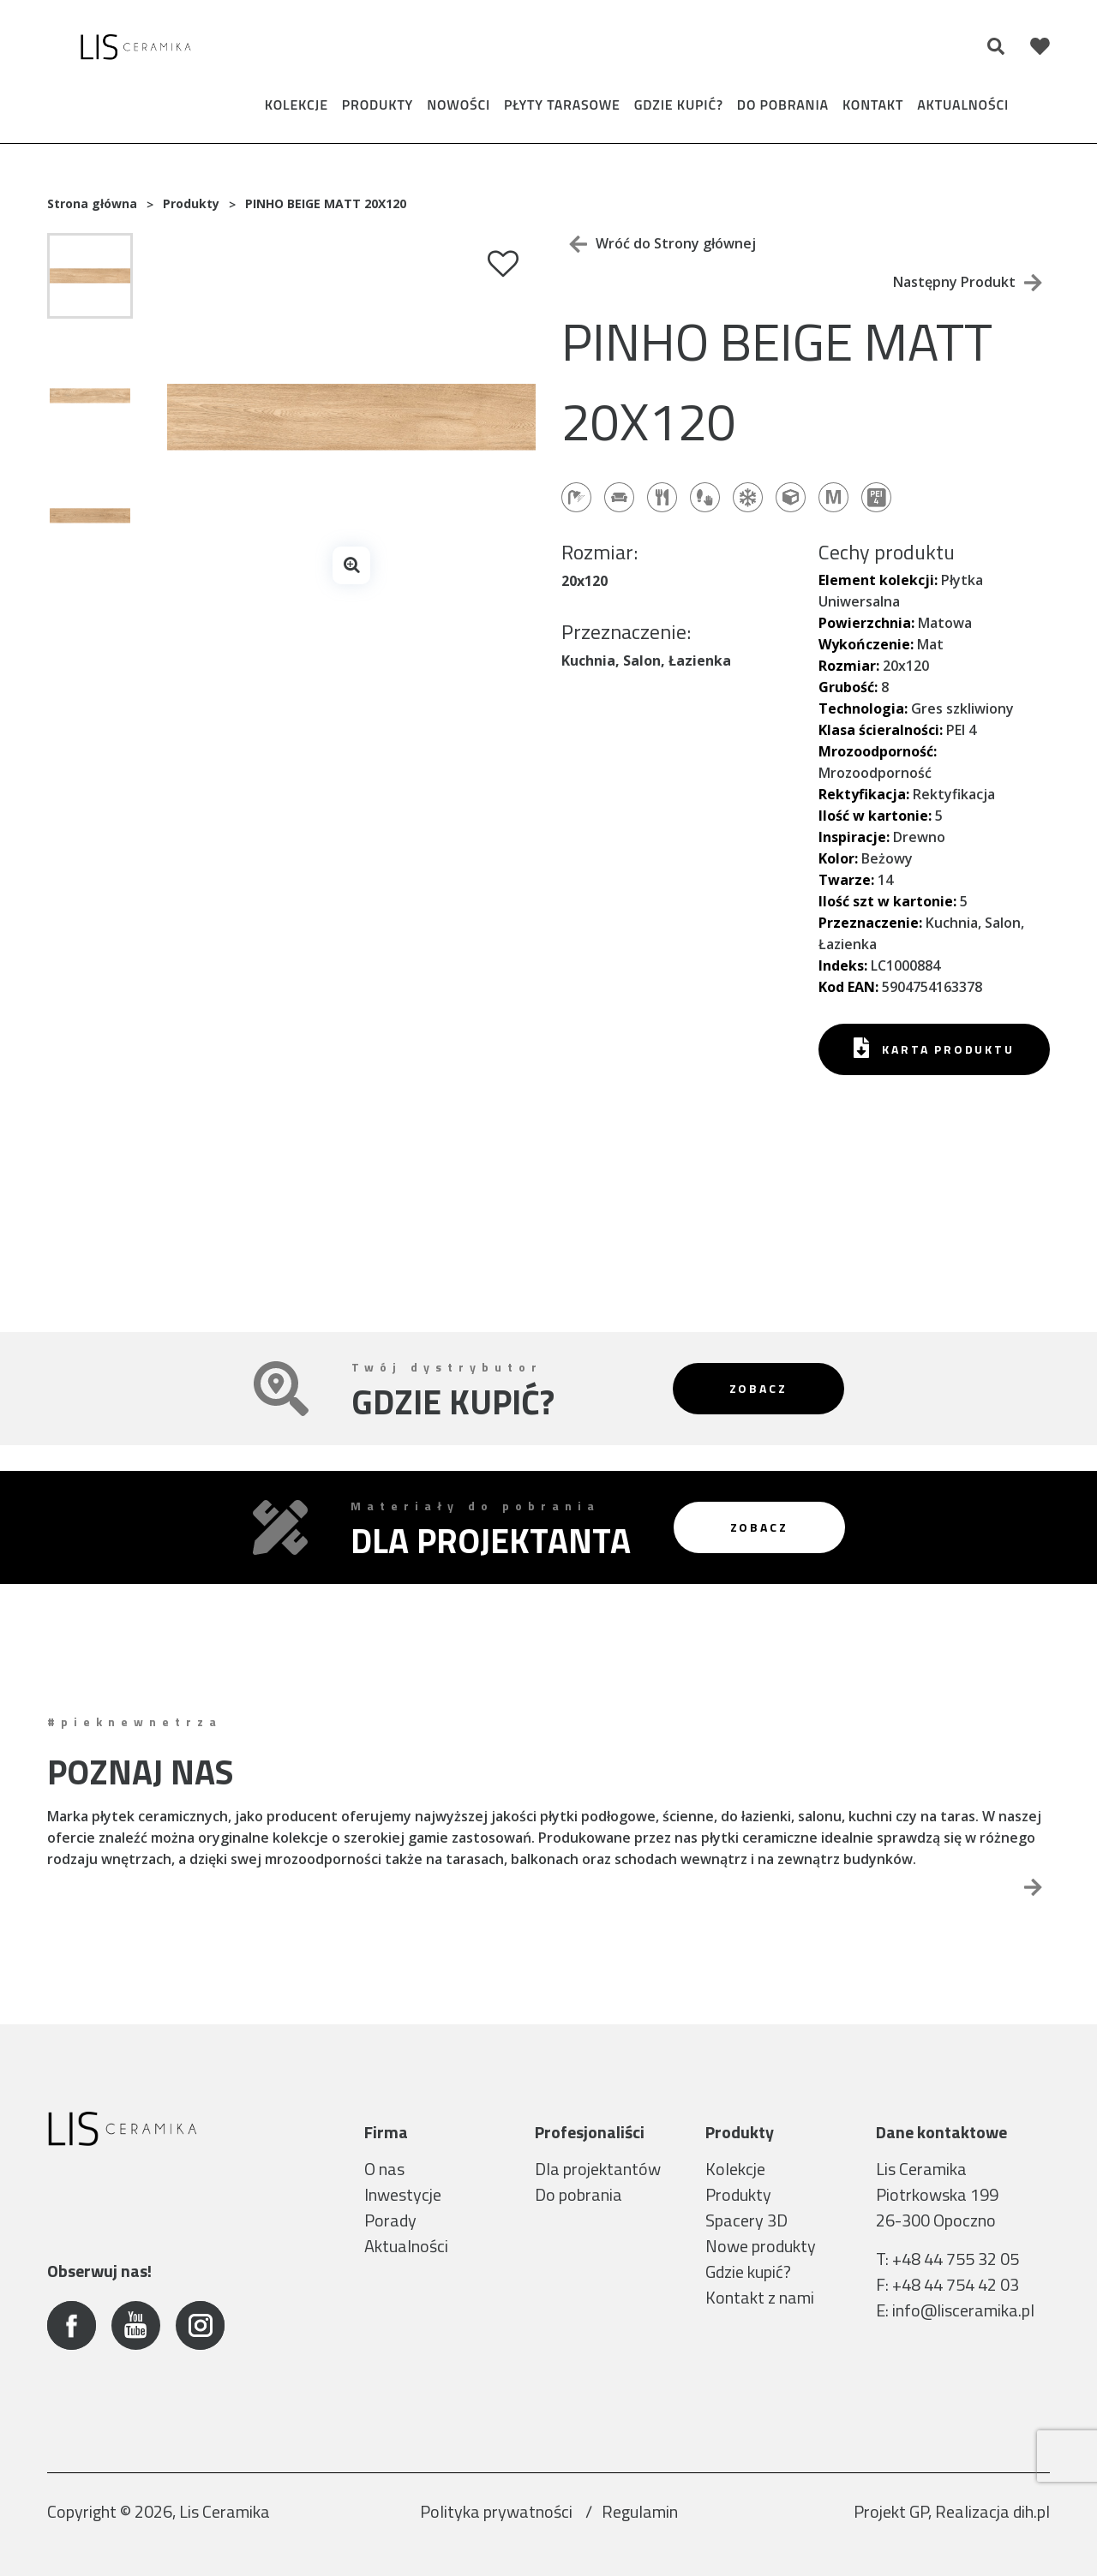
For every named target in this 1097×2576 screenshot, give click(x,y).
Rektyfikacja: (863, 794)
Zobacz (758, 1388)
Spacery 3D (746, 2220)
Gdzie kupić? (678, 104)
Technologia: (863, 708)
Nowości (458, 104)
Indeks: (842, 965)
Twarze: (846, 879)
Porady (390, 2220)
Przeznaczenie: (870, 922)
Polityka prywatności (498, 2511)
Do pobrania (783, 104)
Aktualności (963, 104)
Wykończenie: (866, 644)
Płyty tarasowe (562, 104)
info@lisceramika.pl (963, 2310)
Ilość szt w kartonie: (887, 901)
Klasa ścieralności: (880, 729)
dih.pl (1031, 2511)
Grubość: (848, 687)
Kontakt (872, 104)
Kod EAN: (848, 986)
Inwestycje (402, 2194)
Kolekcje (296, 104)
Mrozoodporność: (877, 751)
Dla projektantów (598, 2168)
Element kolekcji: (878, 580)
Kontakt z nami (759, 2297)
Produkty (377, 104)
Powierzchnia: (866, 622)
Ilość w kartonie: (875, 815)
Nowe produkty (760, 2245)
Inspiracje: (854, 837)
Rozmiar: (848, 665)
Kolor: (838, 858)
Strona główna (92, 203)
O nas (384, 2168)
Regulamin (640, 2511)
